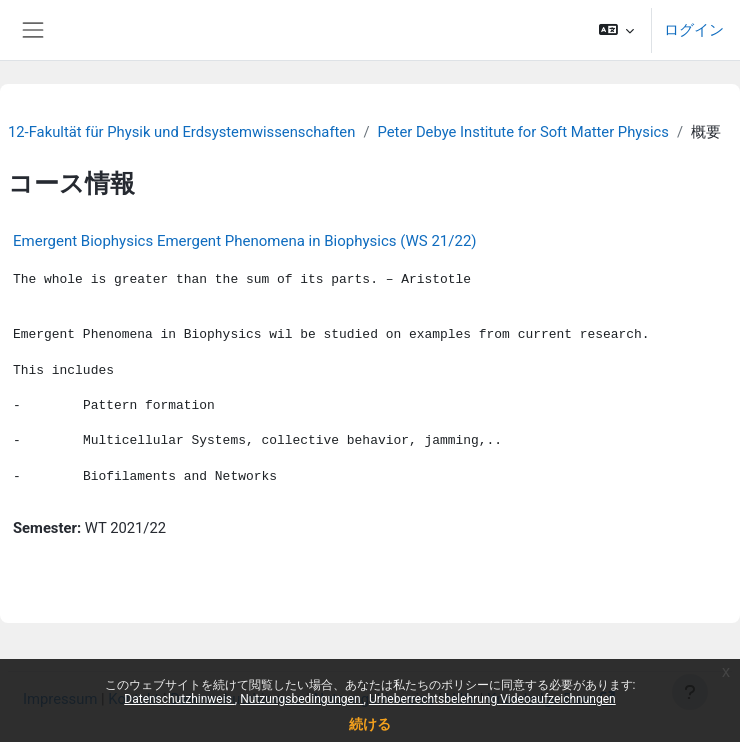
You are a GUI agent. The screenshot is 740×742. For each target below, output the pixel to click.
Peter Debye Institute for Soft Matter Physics (522, 132)
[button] (616, 30)
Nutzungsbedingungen (301, 699)
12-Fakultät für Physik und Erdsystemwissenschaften (181, 132)
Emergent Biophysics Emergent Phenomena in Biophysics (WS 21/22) (245, 241)
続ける (370, 724)
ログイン (694, 30)
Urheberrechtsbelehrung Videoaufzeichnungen (492, 699)
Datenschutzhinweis (179, 699)
